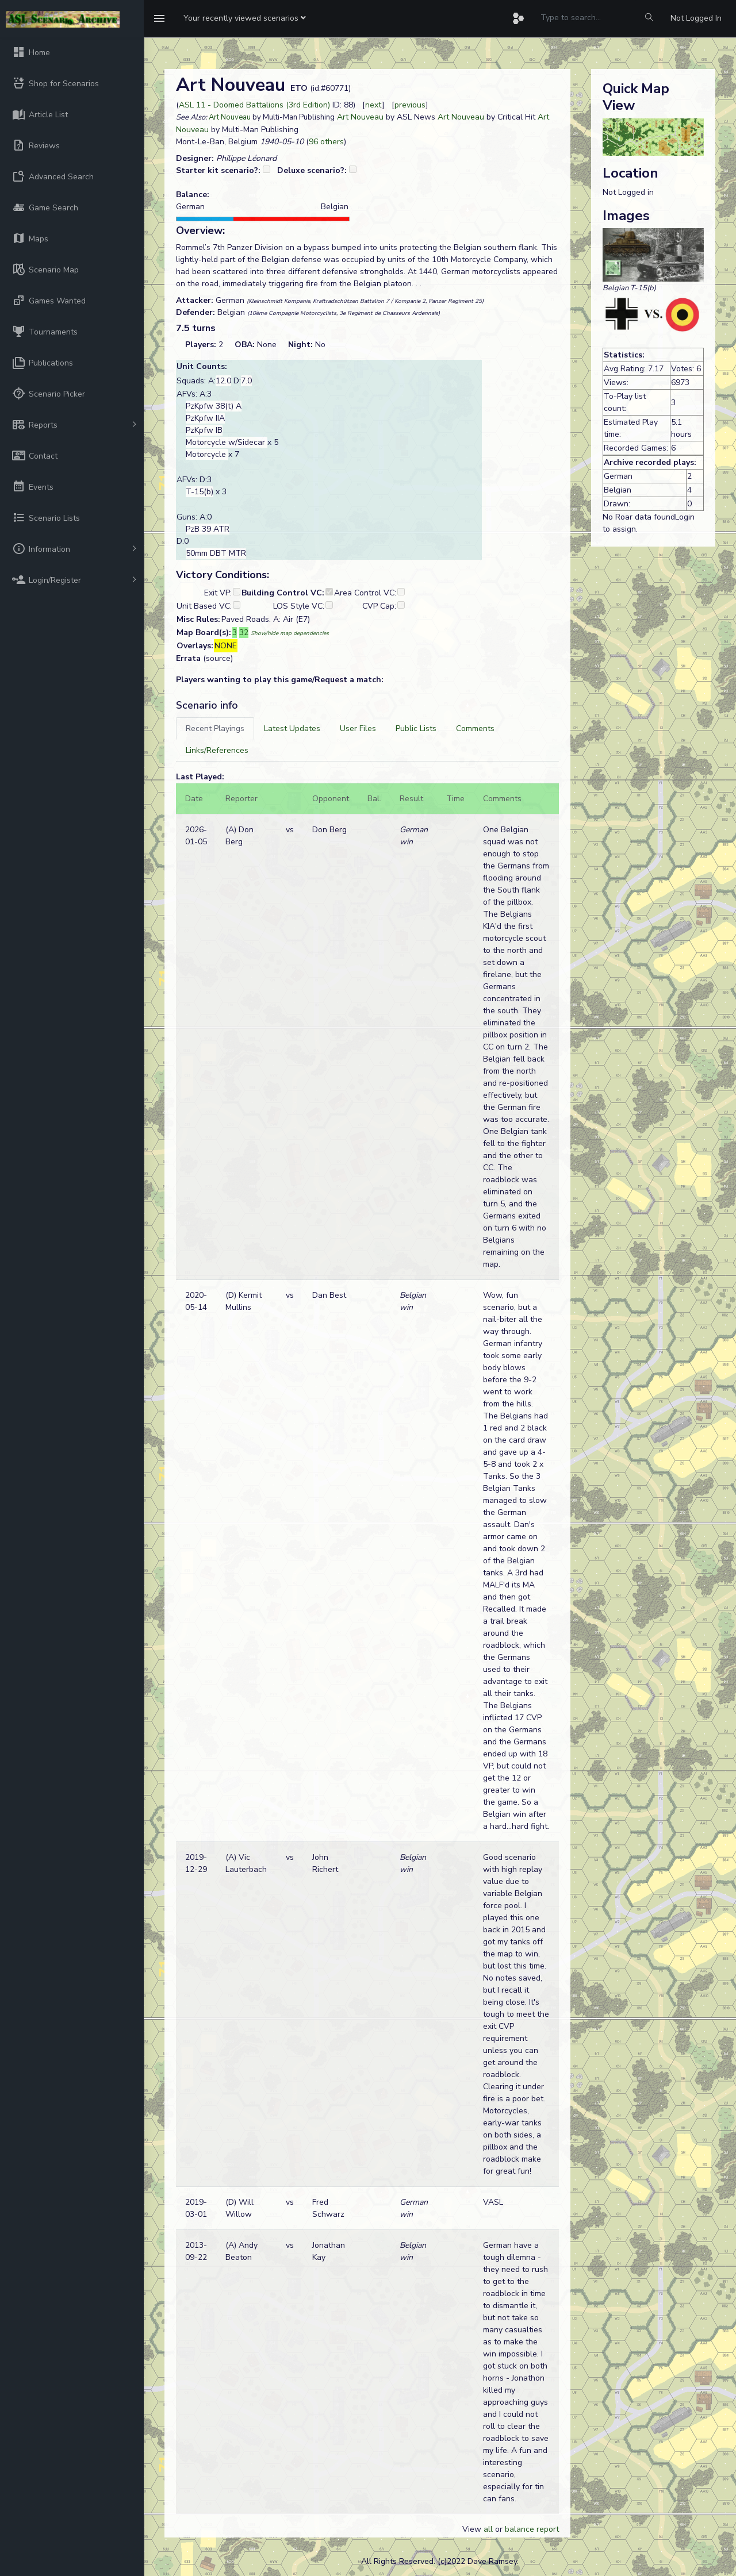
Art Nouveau (230, 117)
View (473, 2529)
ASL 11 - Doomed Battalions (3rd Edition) (254, 104)
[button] (245, 18)
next (373, 104)
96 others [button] (326, 141)
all (488, 2529)
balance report (532, 2529)
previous (409, 104)
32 (243, 632)
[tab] (215, 728)
